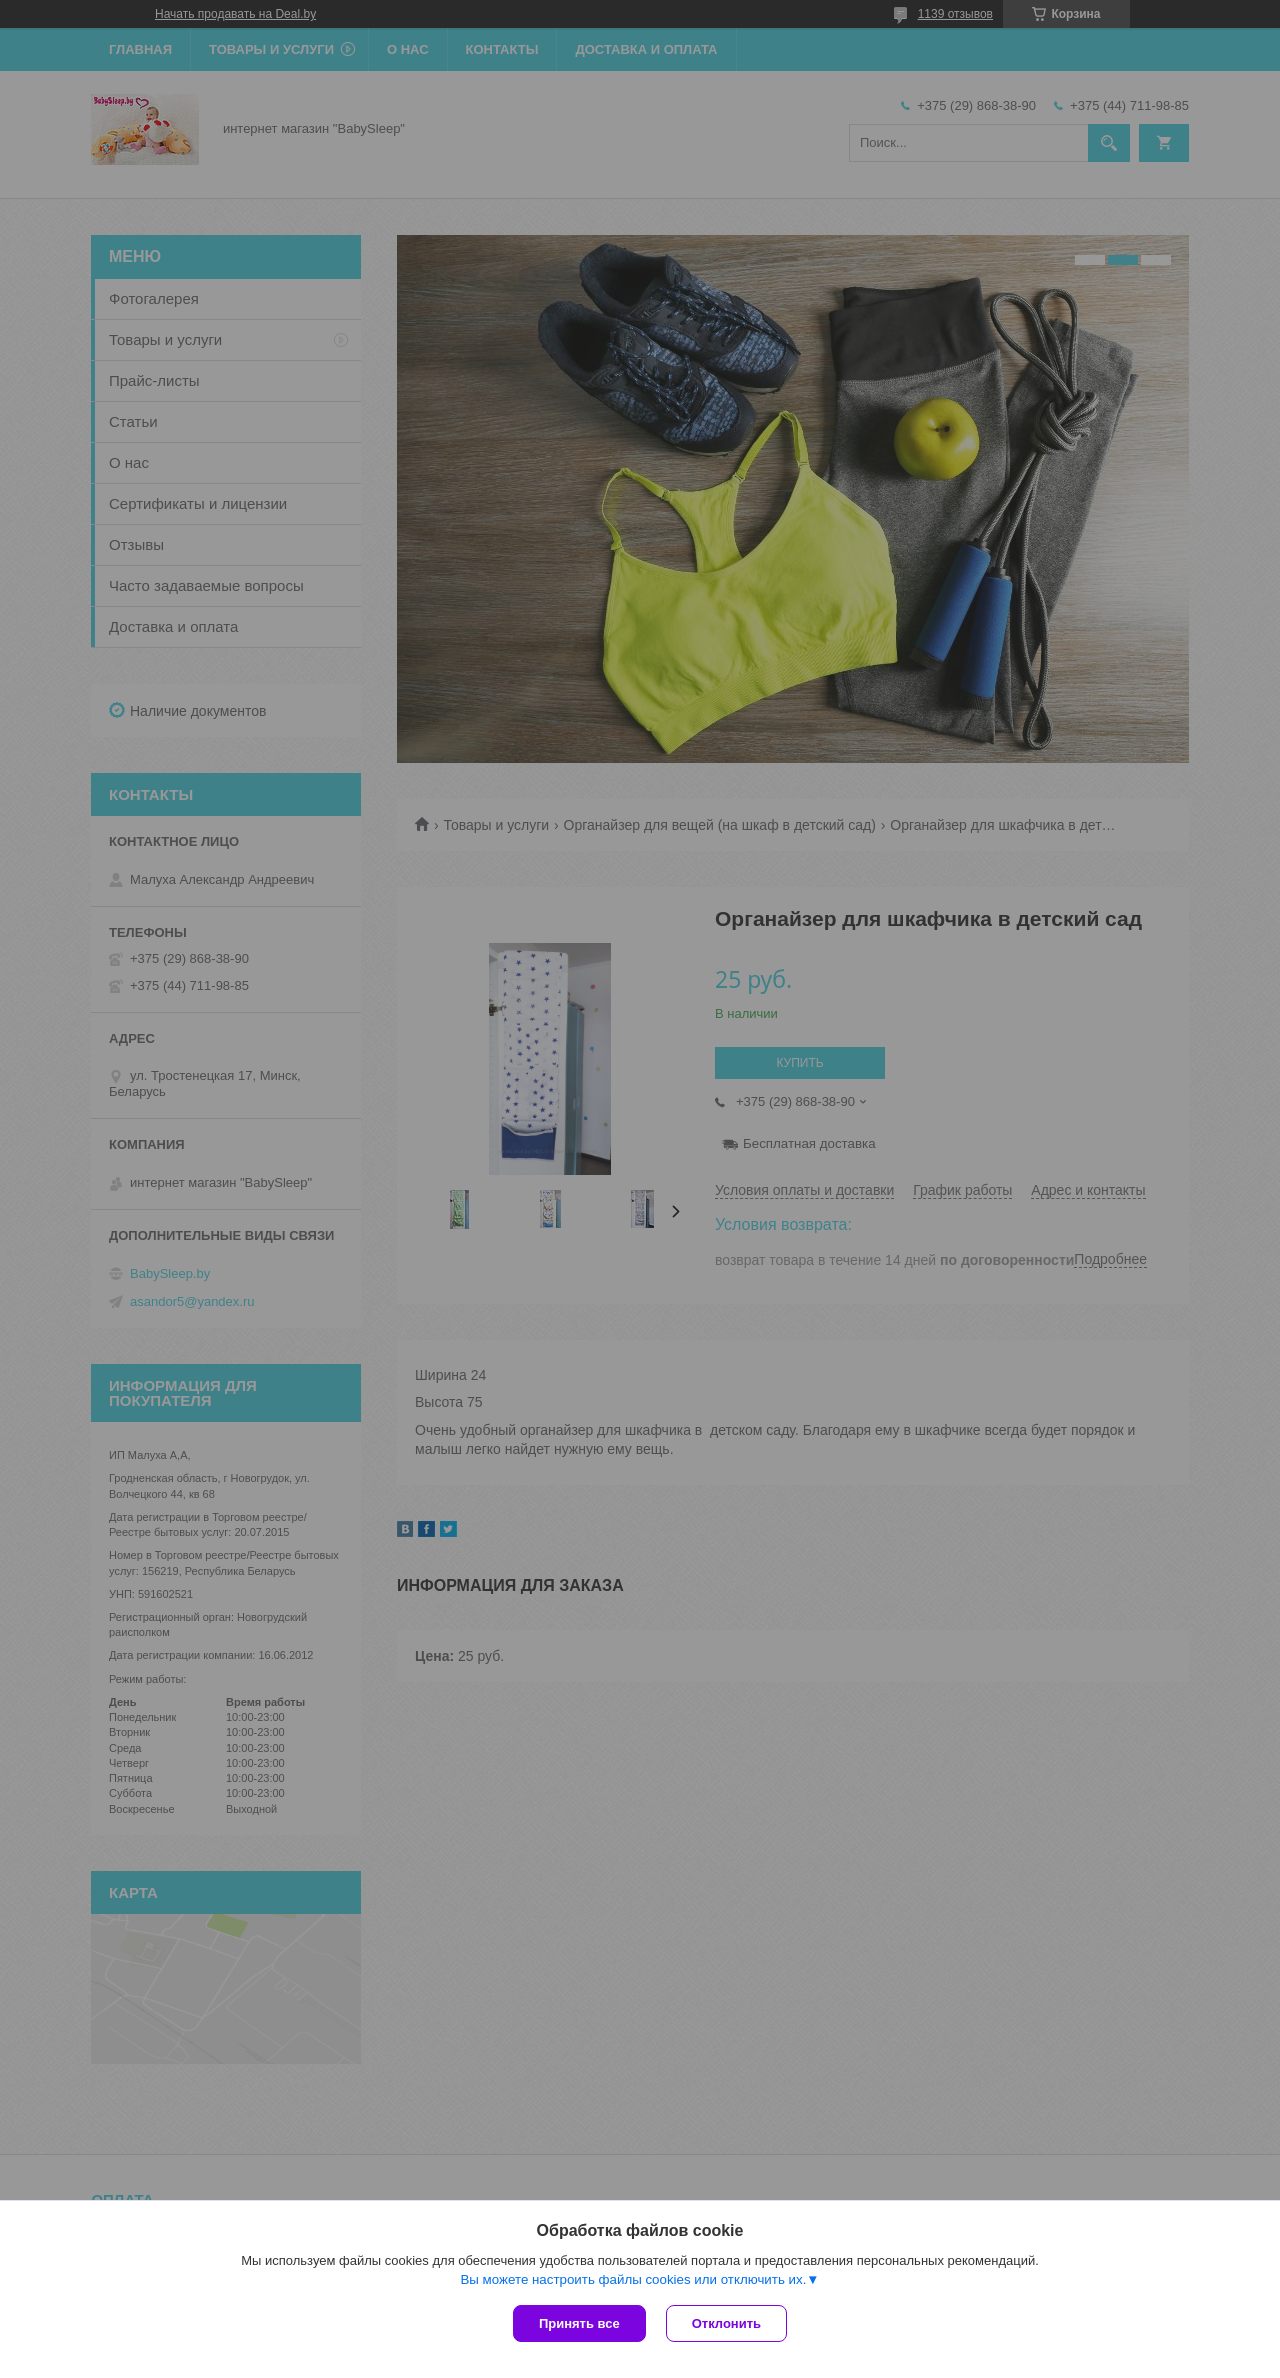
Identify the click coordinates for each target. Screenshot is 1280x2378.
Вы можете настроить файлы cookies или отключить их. (633, 2279)
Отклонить (726, 2323)
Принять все (579, 2323)
